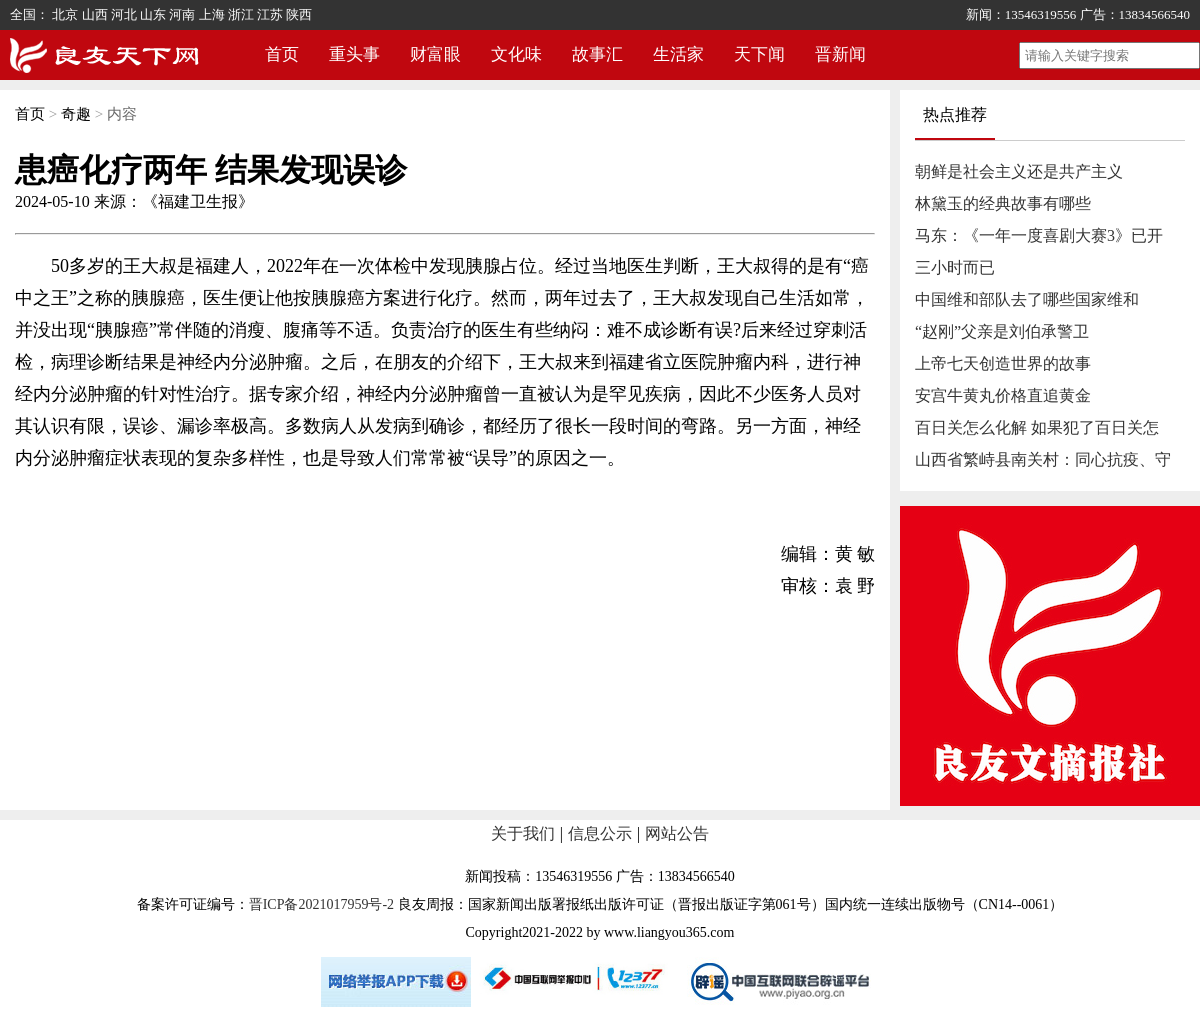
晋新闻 (840, 54)
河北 (124, 14)
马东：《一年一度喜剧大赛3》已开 (1039, 235)
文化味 (516, 54)
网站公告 (677, 833)
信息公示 (600, 833)
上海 (212, 14)
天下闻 (759, 54)
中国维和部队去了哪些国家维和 (1027, 299)
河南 (182, 14)
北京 (65, 14)
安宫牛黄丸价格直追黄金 (1003, 395)
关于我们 (523, 833)
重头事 (354, 54)
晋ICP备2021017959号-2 (321, 904)
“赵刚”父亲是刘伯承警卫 (1002, 331)
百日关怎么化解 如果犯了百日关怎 (1037, 427)
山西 (95, 14)
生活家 (678, 54)
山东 (153, 14)
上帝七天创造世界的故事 (1003, 363)
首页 (282, 54)
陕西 (299, 14)
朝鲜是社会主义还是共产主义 (1019, 171)
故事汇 (597, 54)
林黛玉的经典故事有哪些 (1003, 203)
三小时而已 (955, 267)
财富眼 (435, 54)
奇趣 (76, 114)
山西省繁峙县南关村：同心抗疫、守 (1043, 459)
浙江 (241, 14)
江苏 (270, 14)
